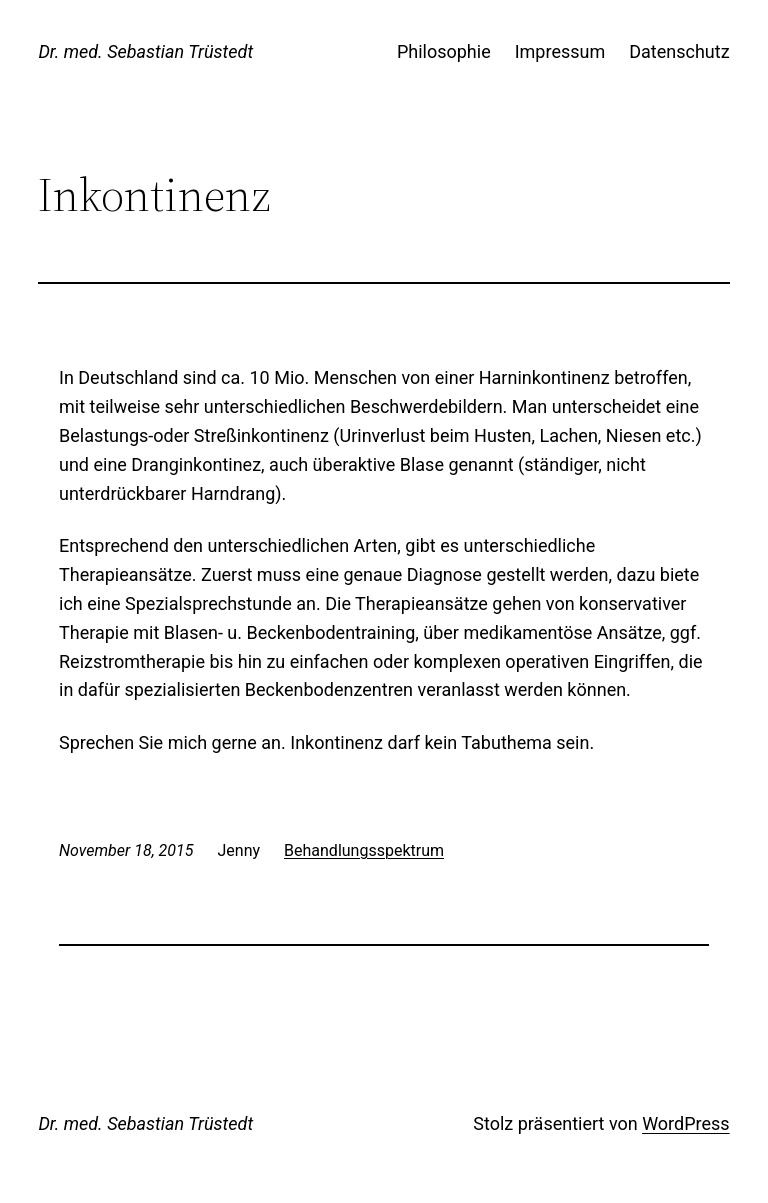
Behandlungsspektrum (364, 850)
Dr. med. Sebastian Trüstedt (145, 51)
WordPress (685, 1123)
